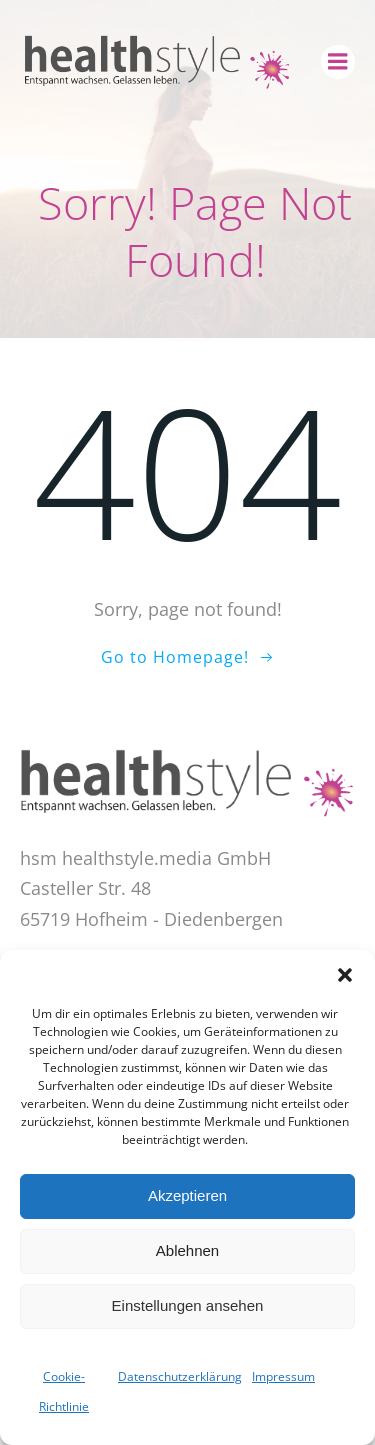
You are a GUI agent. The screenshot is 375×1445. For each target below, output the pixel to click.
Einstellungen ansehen (188, 1305)
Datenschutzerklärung (180, 1376)
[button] (345, 975)
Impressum (283, 1376)
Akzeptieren (187, 1195)
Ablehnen (187, 1250)
